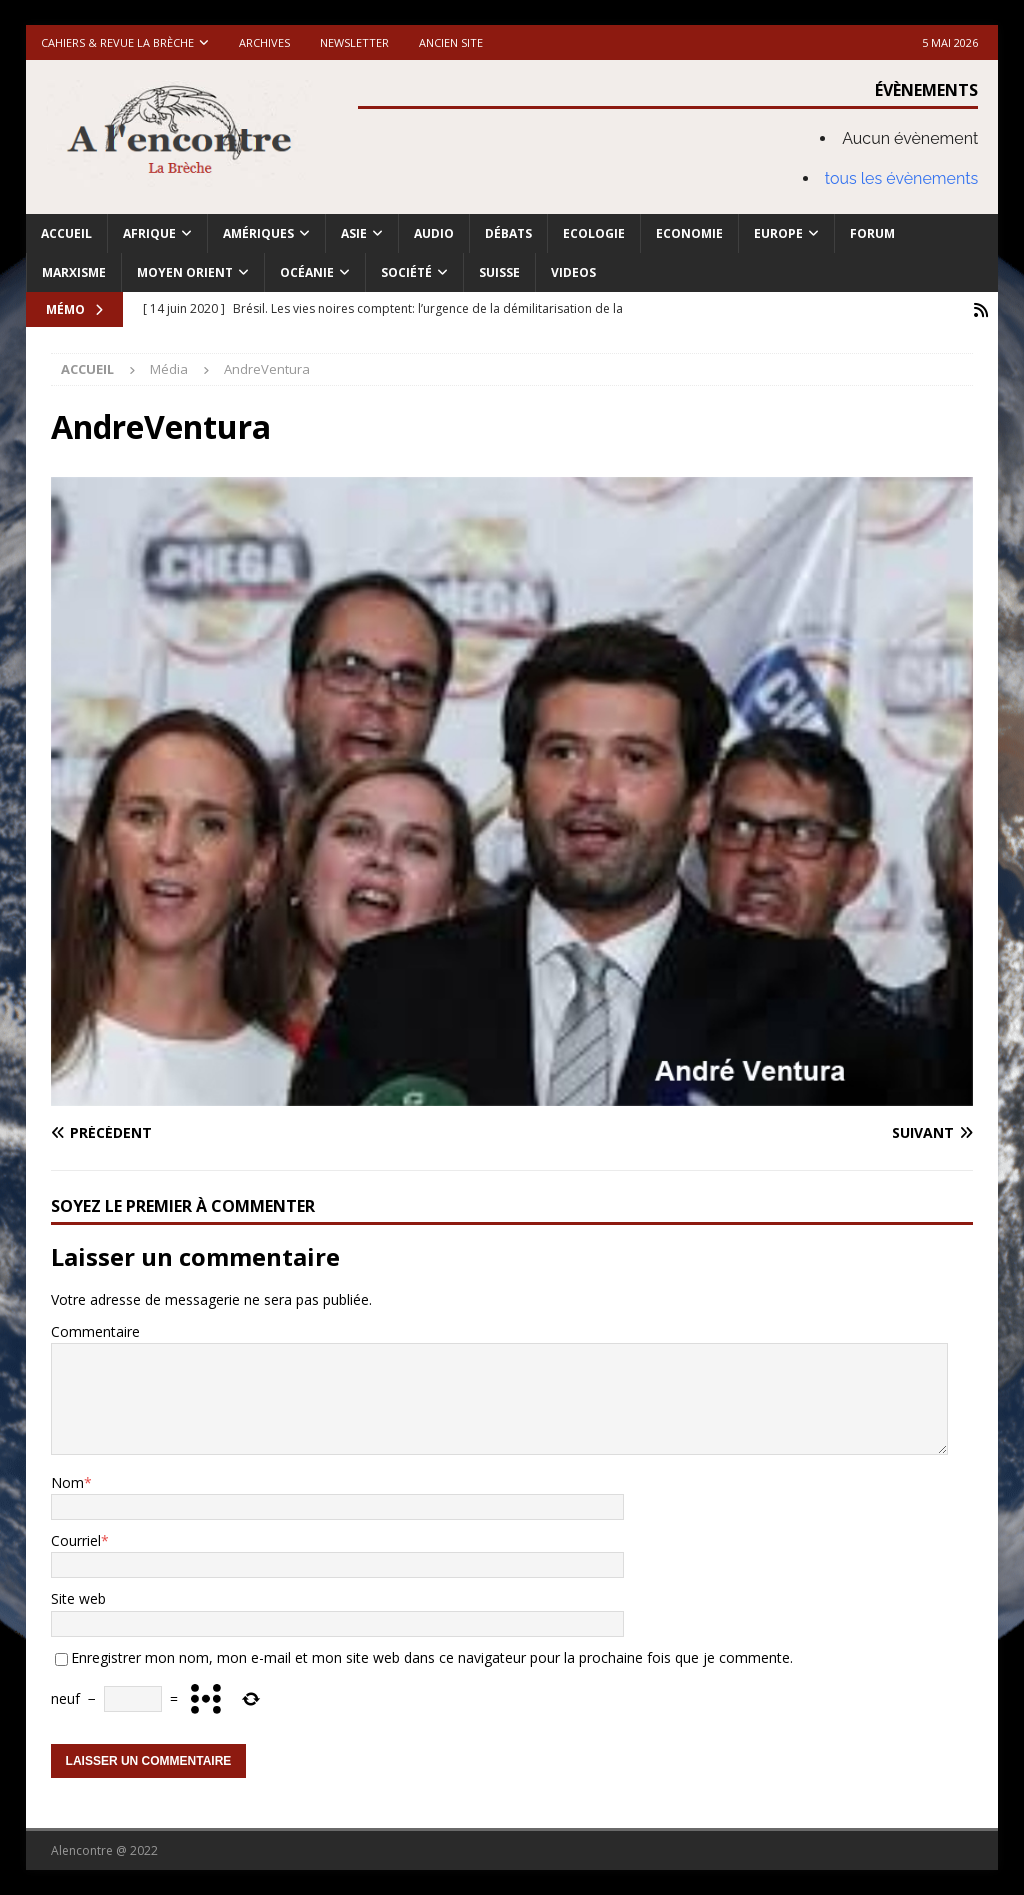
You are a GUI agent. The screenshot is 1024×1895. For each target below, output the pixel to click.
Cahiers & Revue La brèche (117, 42)
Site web (78, 1598)
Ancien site (451, 42)
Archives (264, 42)
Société (406, 272)
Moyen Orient (185, 272)
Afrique (149, 233)
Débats (508, 233)
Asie (354, 233)
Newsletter (354, 42)
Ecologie (594, 233)
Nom (67, 1481)
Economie (689, 233)
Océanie (307, 272)
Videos (573, 272)
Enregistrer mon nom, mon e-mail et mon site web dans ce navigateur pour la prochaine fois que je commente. (432, 1656)
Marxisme (74, 272)
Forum (872, 233)
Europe (778, 233)
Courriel (76, 1539)
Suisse (499, 272)
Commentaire (95, 1330)
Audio (434, 233)
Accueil (66, 233)
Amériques (258, 233)
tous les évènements (902, 178)
